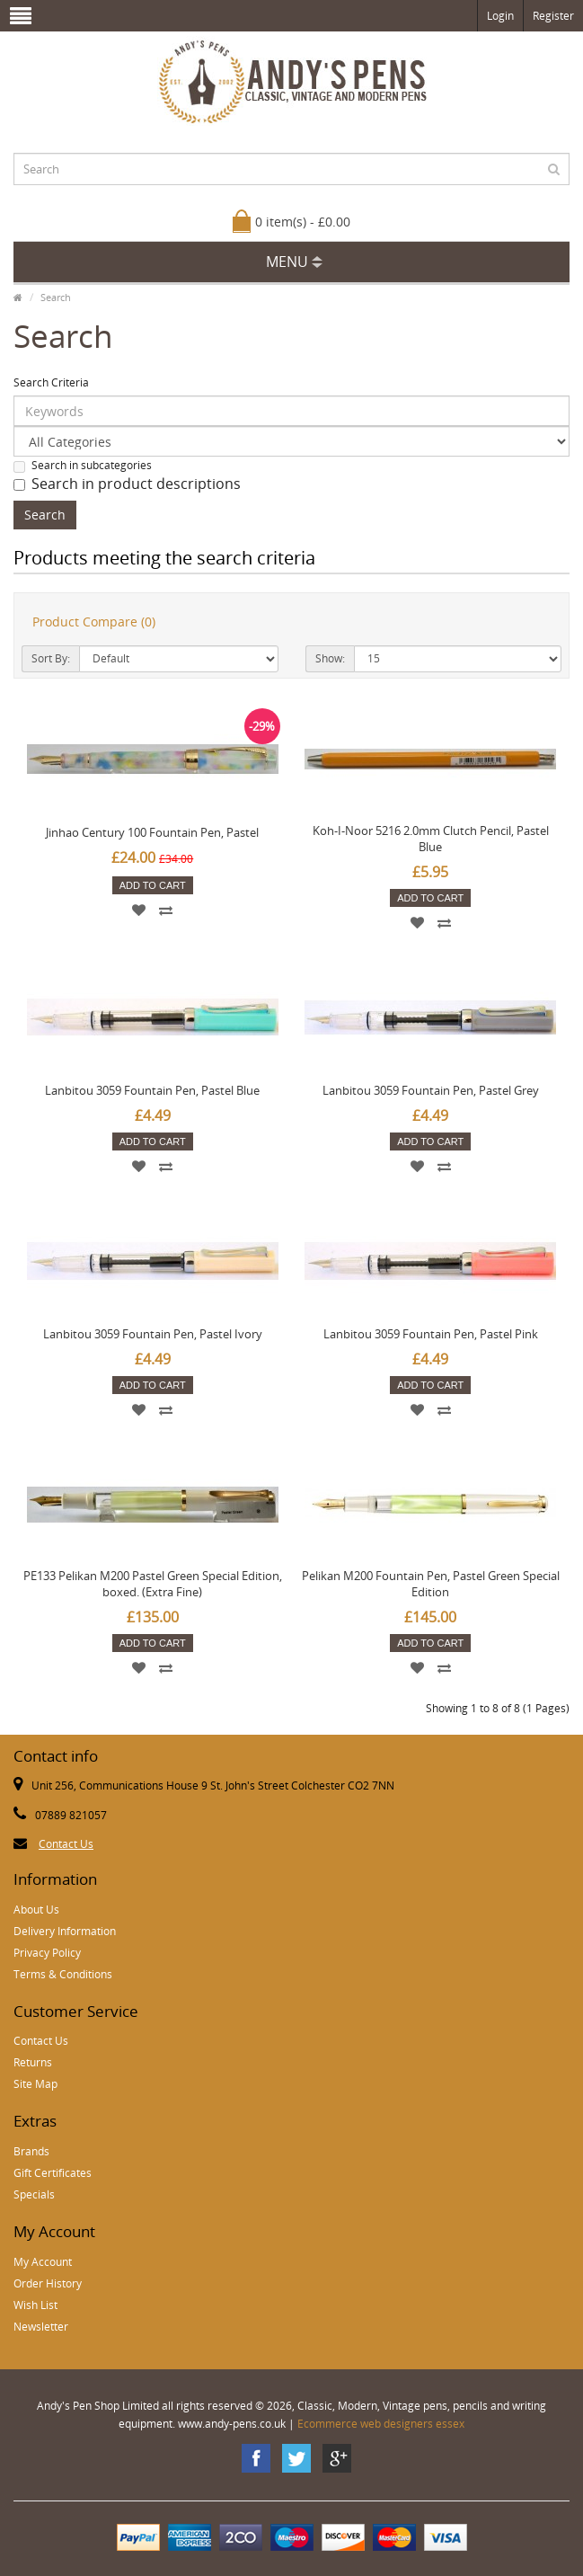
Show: (330, 658)
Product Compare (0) (93, 621)
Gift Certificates (52, 2173)
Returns (32, 2062)
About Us (36, 1909)
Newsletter (40, 2326)
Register (553, 15)
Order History (47, 2283)
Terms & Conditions (62, 1974)
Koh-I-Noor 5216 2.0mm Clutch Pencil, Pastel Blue (431, 838)
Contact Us (66, 1844)
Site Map (35, 2084)
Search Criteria (51, 382)
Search (55, 297)
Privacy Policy (47, 1952)
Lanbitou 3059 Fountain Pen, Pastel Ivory (152, 1334)
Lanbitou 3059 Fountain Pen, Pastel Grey (430, 1090)
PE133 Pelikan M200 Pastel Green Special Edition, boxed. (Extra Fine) (152, 1584)
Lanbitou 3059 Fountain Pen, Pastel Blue (152, 1090)
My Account (42, 2262)
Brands (31, 2151)
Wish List (35, 2305)
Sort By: (50, 658)
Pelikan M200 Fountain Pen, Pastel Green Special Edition (431, 1584)
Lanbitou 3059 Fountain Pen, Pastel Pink (430, 1334)
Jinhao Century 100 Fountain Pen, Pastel (152, 832)
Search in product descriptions (127, 483)
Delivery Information (64, 1931)
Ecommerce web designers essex (380, 2423)
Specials (34, 2194)
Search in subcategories (82, 465)
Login (500, 15)
